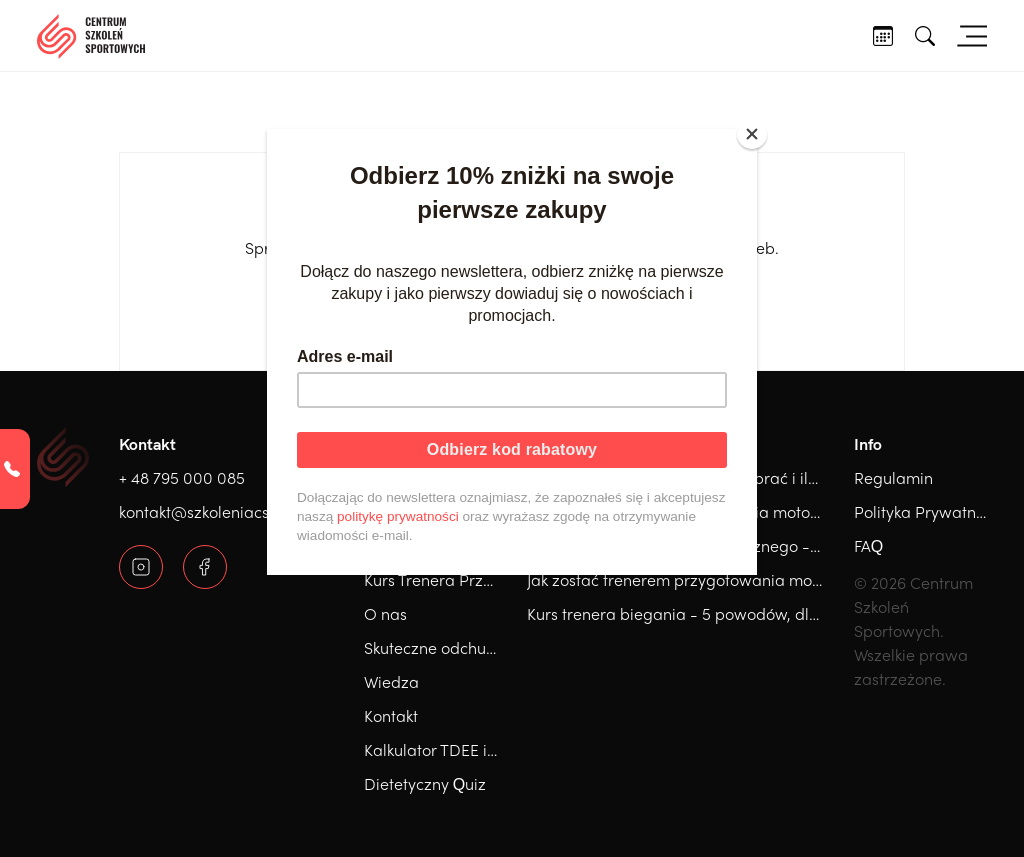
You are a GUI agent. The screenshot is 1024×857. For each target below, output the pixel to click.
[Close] (752, 134)
